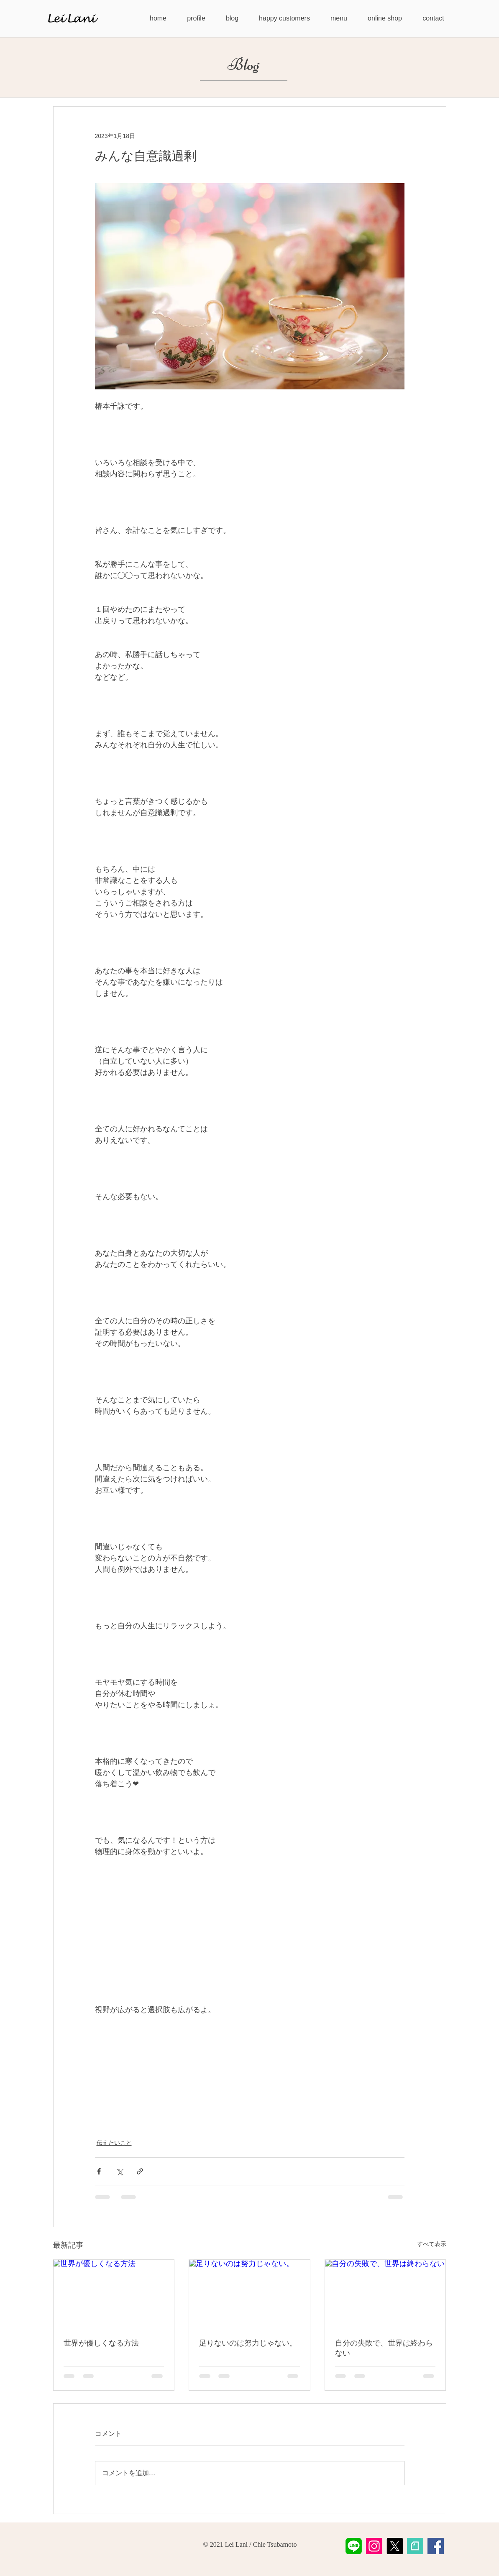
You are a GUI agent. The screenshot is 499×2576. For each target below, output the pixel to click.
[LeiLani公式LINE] (353, 2546)
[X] (394, 2546)
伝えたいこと (114, 2142)
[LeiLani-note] (415, 2546)
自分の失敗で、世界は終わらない (384, 2348)
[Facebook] (435, 2546)
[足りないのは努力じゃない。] (249, 2294)
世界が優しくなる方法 (101, 2343)
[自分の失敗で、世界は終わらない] (385, 2294)
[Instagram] (374, 2546)
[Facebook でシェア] (99, 2171)
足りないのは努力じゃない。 (248, 2343)
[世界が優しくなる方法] (114, 2294)
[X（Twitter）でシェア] (119, 2171)
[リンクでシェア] (140, 2171)
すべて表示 (431, 2244)
